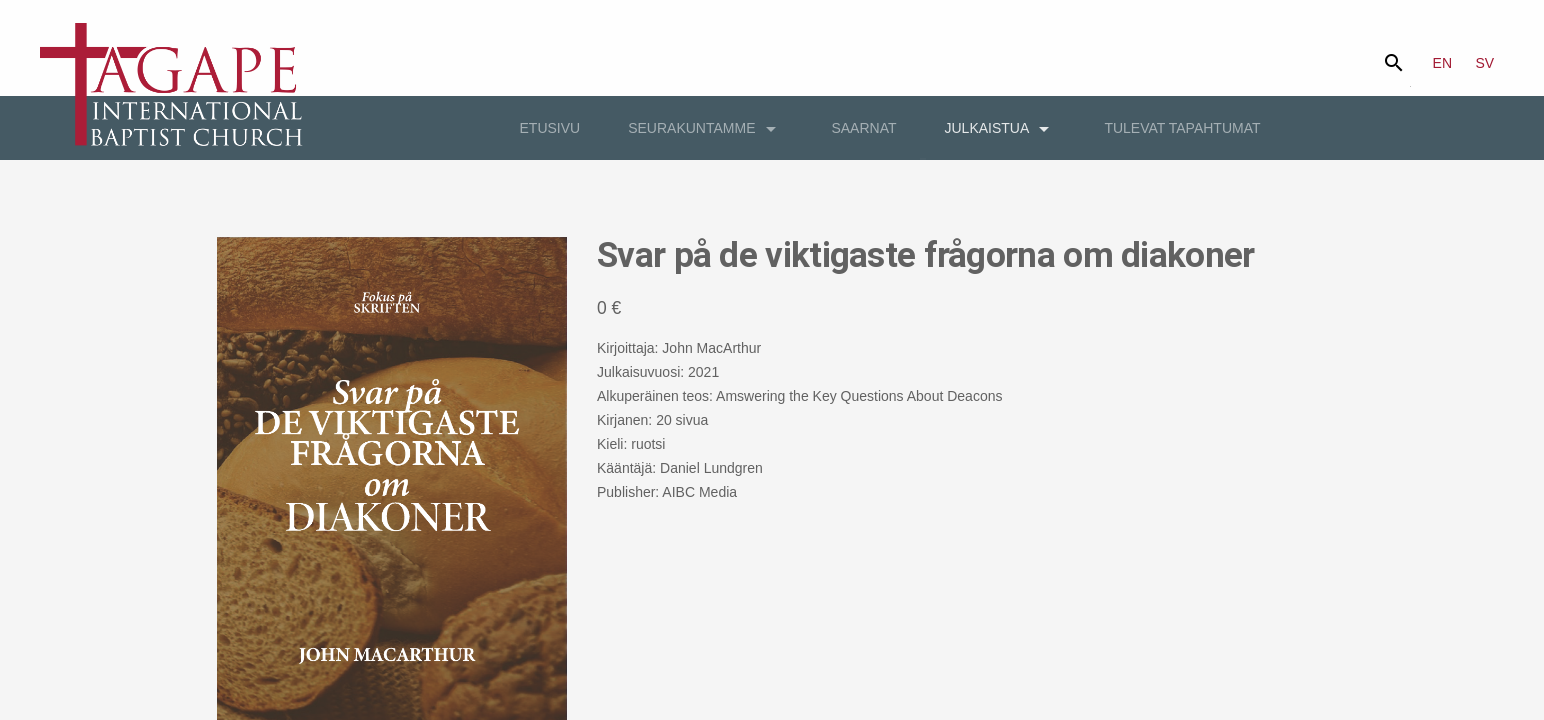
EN (1442, 63)
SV (1485, 63)
